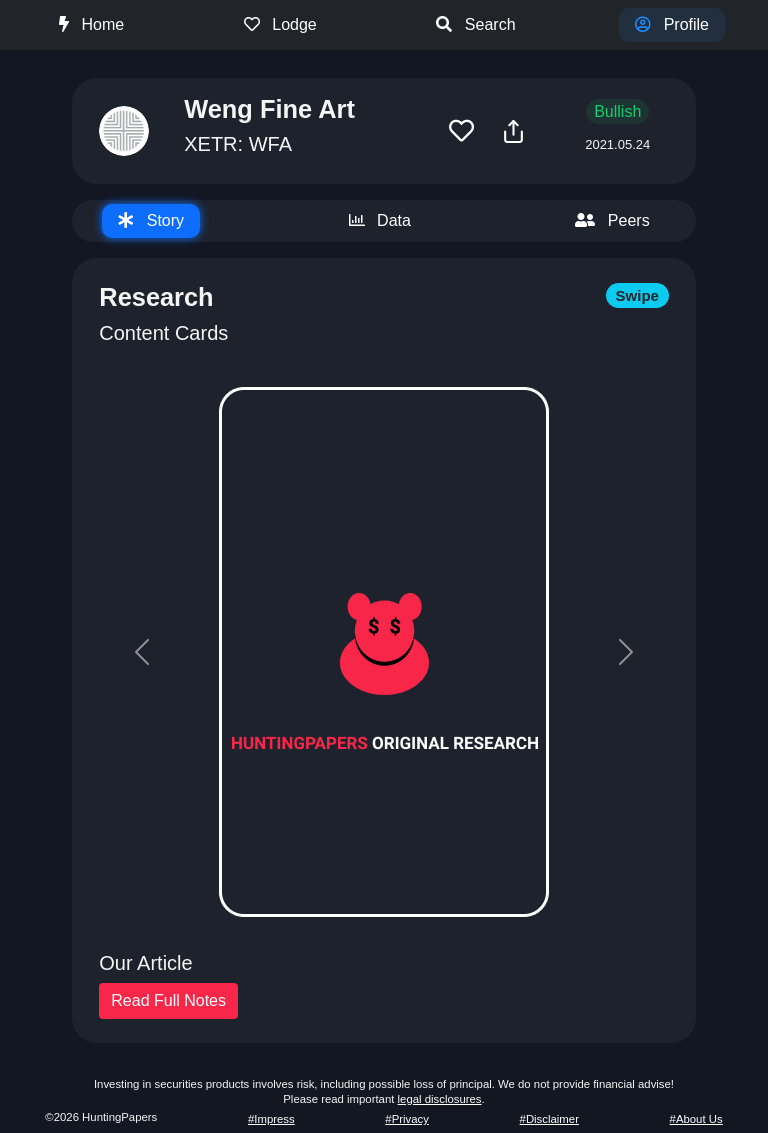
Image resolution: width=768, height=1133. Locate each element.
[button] (461, 131)
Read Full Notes (168, 1000)
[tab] (151, 221)
